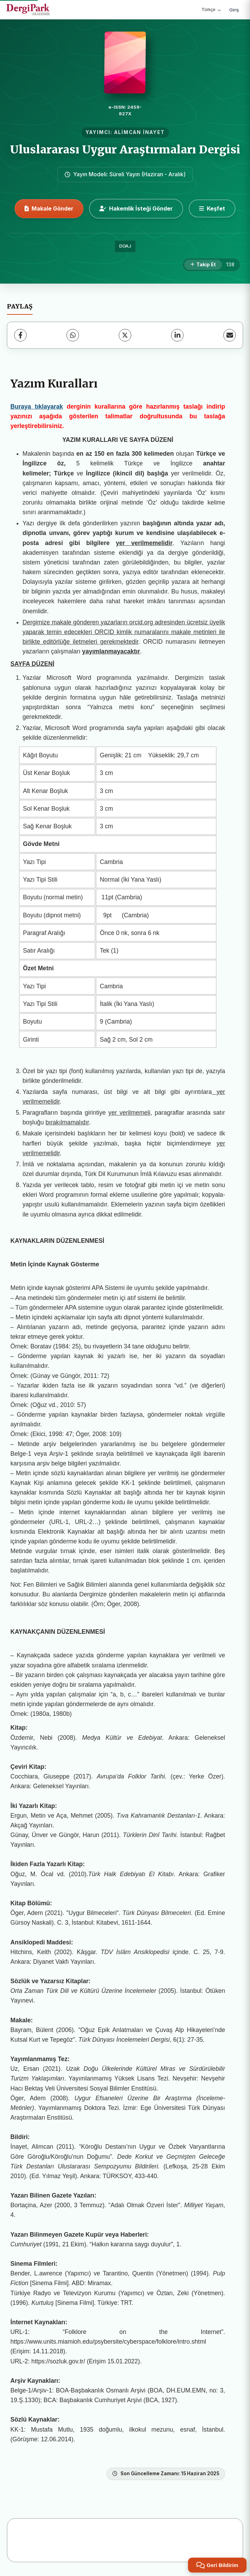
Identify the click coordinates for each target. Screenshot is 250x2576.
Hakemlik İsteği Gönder (136, 208)
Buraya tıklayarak (36, 406)
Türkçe (211, 9)
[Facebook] (20, 335)
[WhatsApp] (72, 335)
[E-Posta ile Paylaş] (229, 335)
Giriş (234, 9)
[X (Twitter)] (125, 335)
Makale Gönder (49, 208)
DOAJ (125, 246)
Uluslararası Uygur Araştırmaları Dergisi (125, 150)
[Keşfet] (212, 208)
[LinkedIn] (177, 335)
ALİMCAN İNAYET (139, 132)
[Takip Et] (203, 265)
